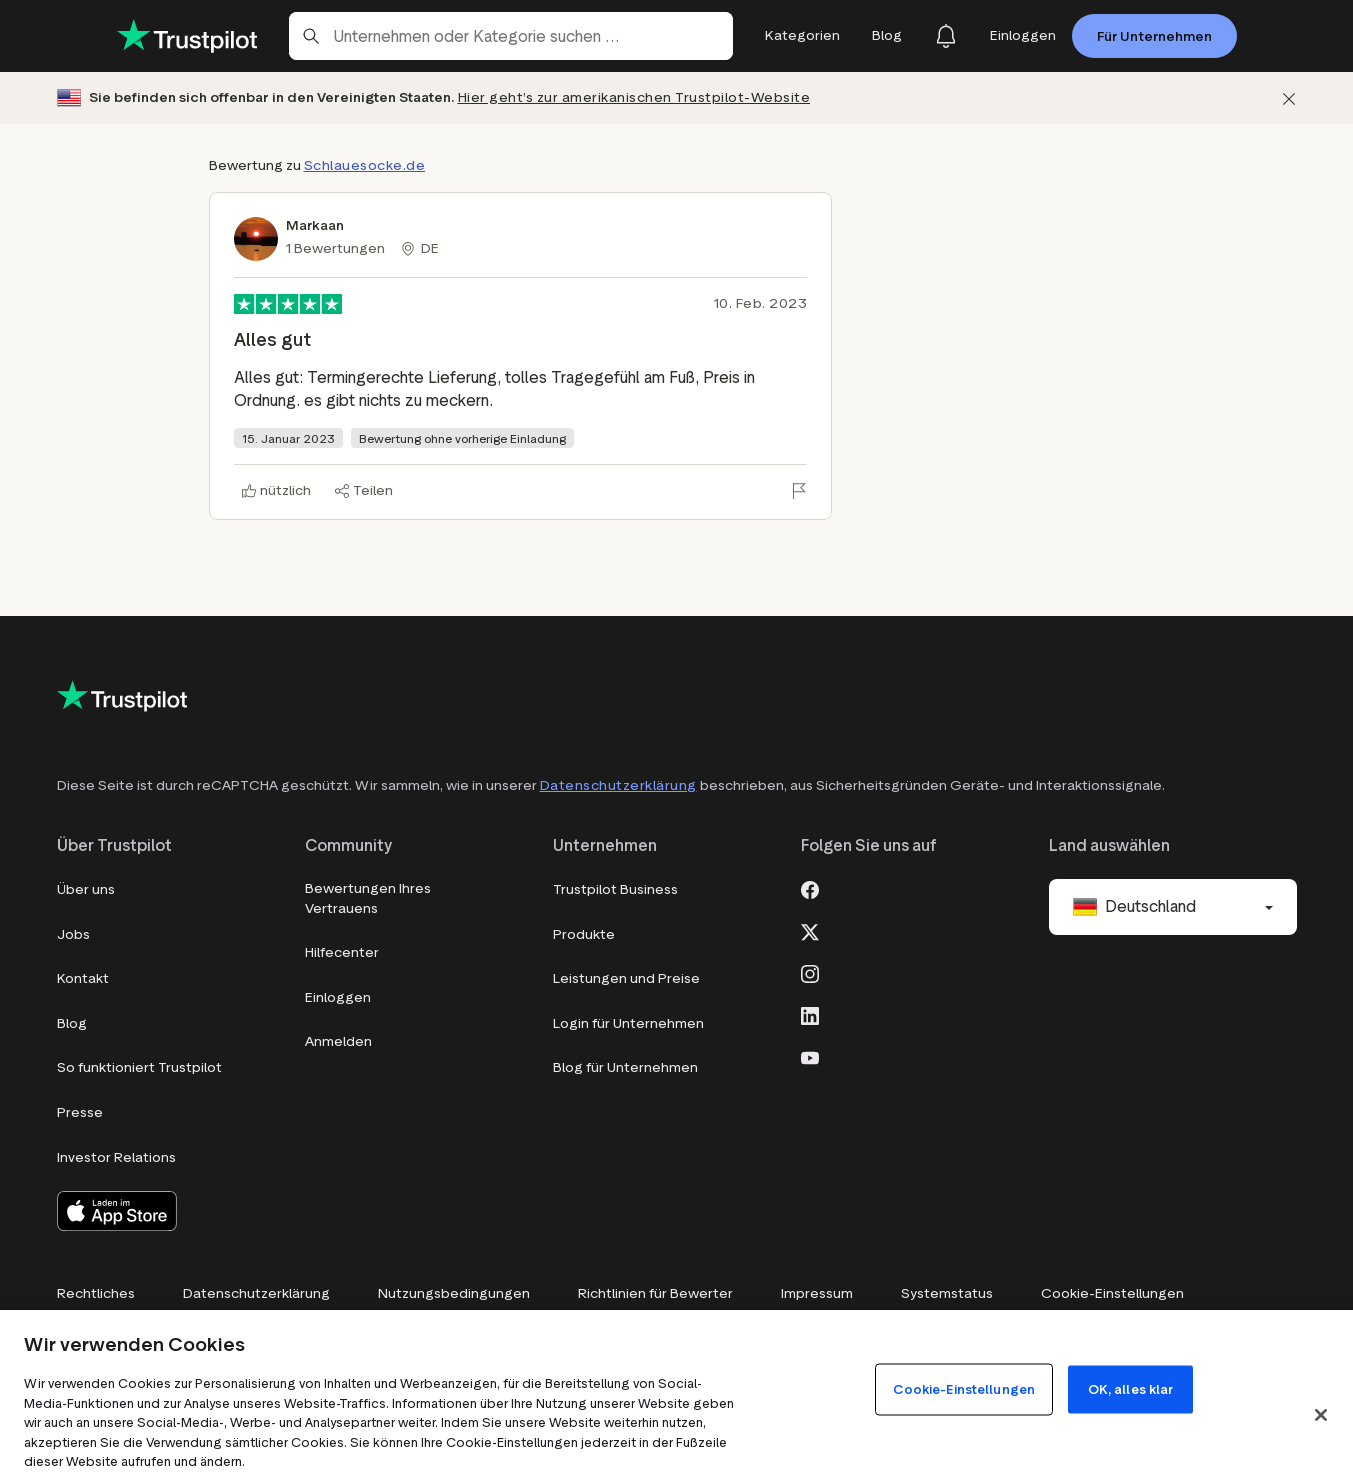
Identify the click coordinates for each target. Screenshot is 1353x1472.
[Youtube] (810, 1056)
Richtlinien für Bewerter (655, 1293)
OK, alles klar (1131, 1389)
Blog (72, 1023)
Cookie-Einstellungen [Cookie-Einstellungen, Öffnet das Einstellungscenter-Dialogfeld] (964, 1389)
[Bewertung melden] (799, 491)
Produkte (584, 934)
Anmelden (338, 1041)
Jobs (73, 934)
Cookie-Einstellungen (1112, 1293)
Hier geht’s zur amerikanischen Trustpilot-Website (634, 97)
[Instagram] (810, 972)
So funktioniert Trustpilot (139, 1067)
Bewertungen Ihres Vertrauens (368, 898)
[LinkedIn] (810, 1014)
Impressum (817, 1293)
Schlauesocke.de (365, 165)
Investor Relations (116, 1157)
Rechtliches (96, 1293)
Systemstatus (947, 1293)
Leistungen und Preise (626, 978)
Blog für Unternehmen (625, 1067)
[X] (810, 930)
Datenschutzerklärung (618, 785)
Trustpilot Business (615, 889)
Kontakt (83, 978)
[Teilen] (364, 491)
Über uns (86, 889)
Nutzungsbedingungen (454, 1293)
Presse (80, 1112)
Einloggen (338, 997)
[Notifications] (946, 36)
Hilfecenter (342, 952)
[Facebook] (810, 888)
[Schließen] (1289, 98)
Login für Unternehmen (628, 1023)
